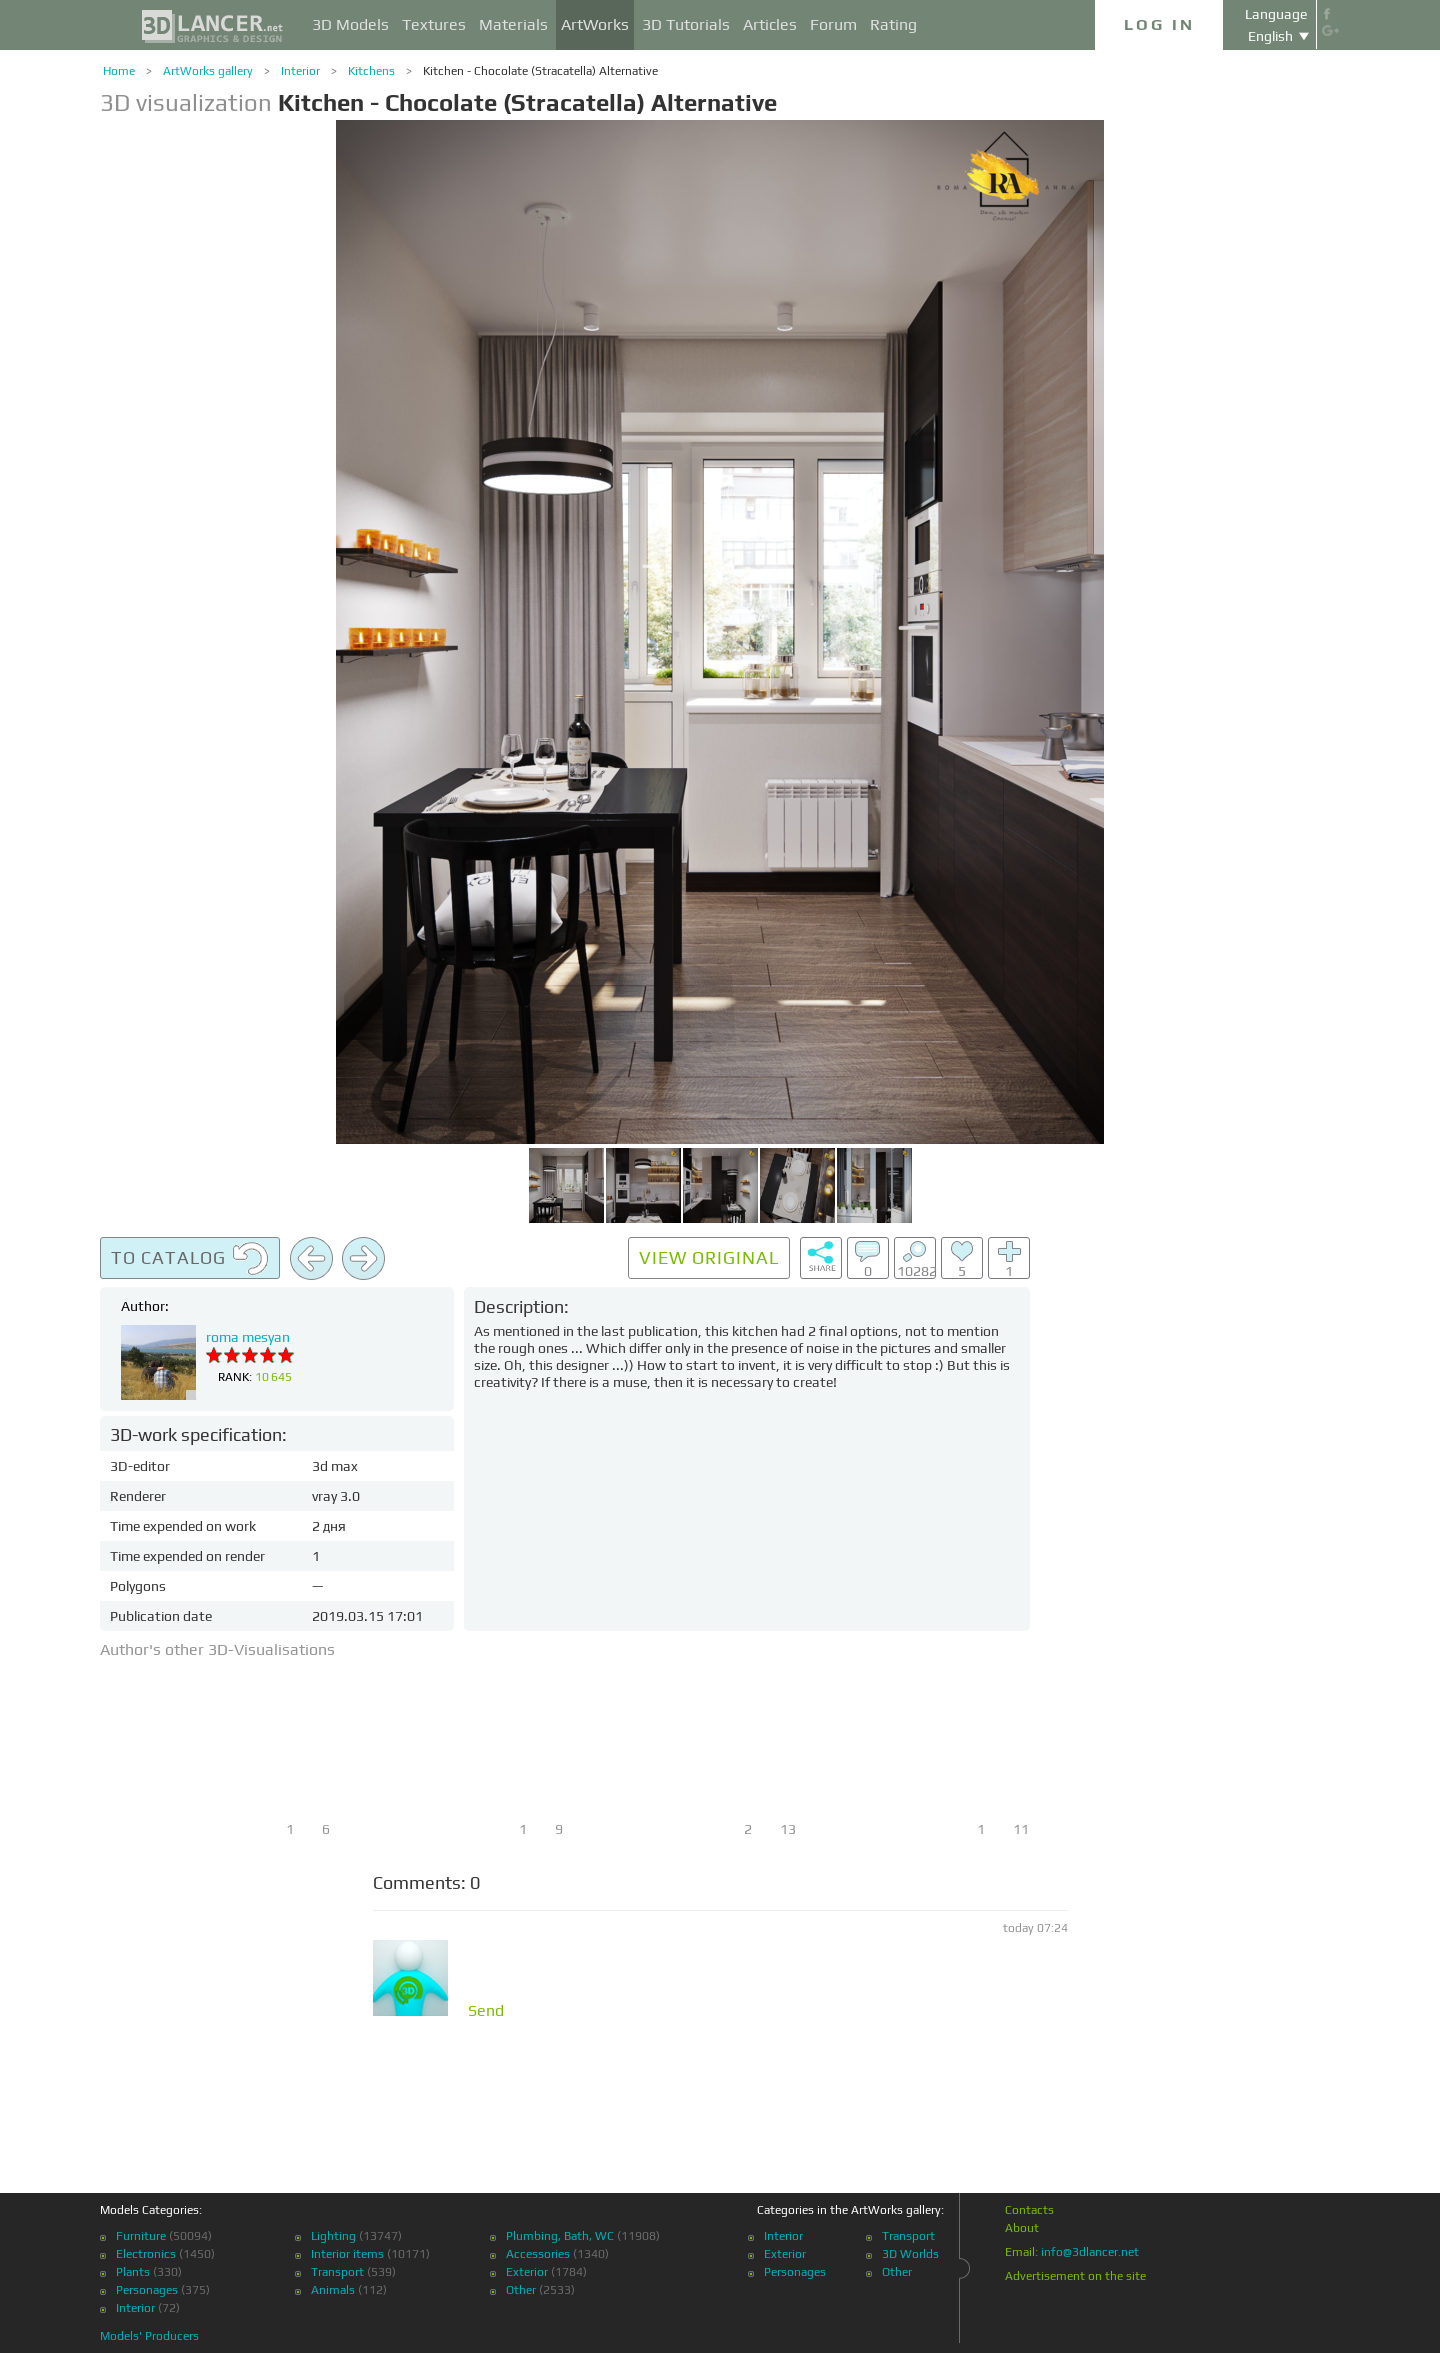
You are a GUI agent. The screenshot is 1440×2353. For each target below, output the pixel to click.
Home (119, 71)
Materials (513, 24)
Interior (300, 71)
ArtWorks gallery (208, 71)
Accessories (538, 2254)
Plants (133, 2272)
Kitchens (371, 71)
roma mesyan (248, 1337)
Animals (333, 2290)
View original (709, 1257)
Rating (893, 24)
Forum (833, 24)
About (1022, 2228)
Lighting (333, 2236)
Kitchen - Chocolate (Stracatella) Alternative (540, 71)
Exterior (527, 2272)
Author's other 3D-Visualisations (217, 1649)
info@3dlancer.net (1090, 2252)
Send (486, 2011)
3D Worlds (910, 2254)
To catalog (190, 1259)
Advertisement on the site (1075, 2276)
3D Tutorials (686, 24)
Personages (147, 2290)
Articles (770, 24)
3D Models (350, 24)
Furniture (141, 2236)
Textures (434, 24)
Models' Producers (149, 2336)
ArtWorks (595, 24)
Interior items (347, 2254)
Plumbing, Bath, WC (560, 2236)
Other (521, 2290)
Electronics (146, 2254)
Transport (337, 2272)
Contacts (1029, 2210)
